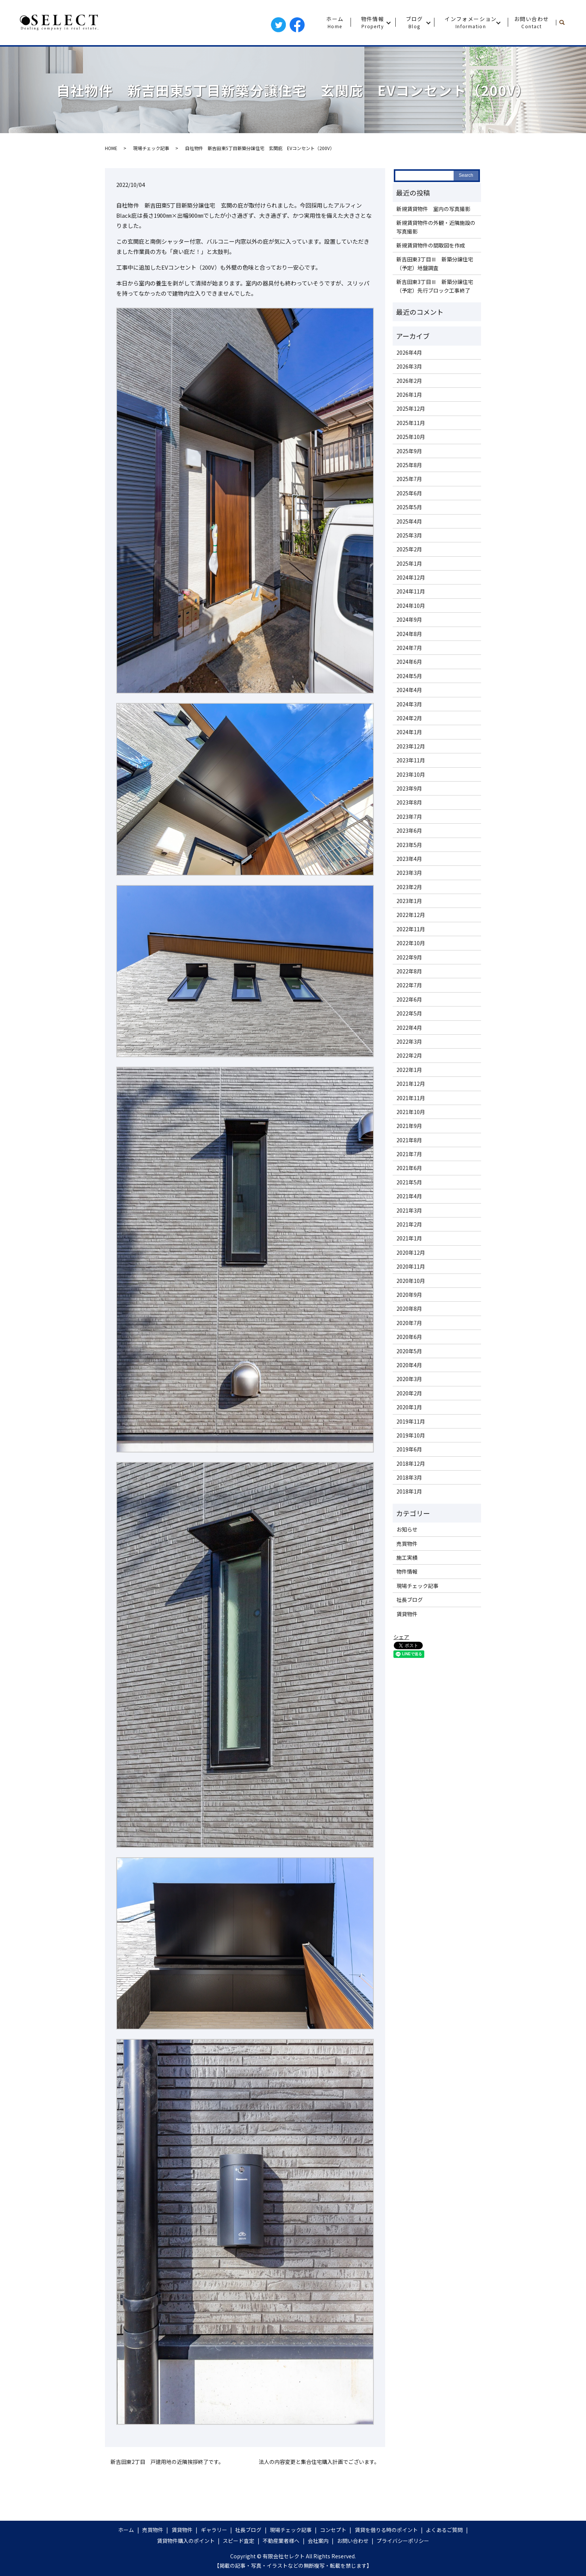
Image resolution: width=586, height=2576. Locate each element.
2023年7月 (409, 816)
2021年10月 (410, 1112)
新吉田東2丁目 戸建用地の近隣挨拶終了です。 (167, 2461)
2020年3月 (409, 1379)
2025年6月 (409, 493)
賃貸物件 (406, 1614)
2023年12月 (410, 746)
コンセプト (333, 2529)
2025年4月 (409, 521)
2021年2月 (409, 1224)
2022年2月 (409, 1055)
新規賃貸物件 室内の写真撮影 (433, 209)
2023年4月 (409, 858)
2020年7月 (409, 1323)
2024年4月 (409, 690)
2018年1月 (409, 1491)
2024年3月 (409, 704)
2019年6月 (409, 1449)
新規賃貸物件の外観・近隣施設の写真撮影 (435, 227)
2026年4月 (409, 352)
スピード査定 (238, 2540)
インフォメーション (471, 22)
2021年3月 (409, 1210)
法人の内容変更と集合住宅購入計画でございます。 (319, 2461)
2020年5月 (409, 1351)
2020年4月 (409, 1365)
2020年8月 (409, 1308)
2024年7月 (409, 647)
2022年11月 (410, 929)
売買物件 (406, 1543)
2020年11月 (410, 1266)
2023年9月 (409, 788)
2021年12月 (410, 1083)
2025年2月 (409, 549)
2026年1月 (409, 394)
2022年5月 (409, 1013)
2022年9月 (409, 957)
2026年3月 (409, 366)
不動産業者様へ (281, 2540)
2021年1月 (409, 1238)
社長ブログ (409, 1599)
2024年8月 (409, 634)
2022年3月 (409, 1041)
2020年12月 (410, 1252)
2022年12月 (410, 914)
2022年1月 (409, 1069)
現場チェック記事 (151, 148)
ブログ (414, 22)
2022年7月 (409, 985)
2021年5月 (409, 1182)
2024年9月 (409, 619)
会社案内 (318, 2540)
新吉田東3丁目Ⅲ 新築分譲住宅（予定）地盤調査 (434, 263)
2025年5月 (409, 507)
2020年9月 (409, 1294)
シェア (401, 1637)
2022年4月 (409, 1027)
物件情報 (372, 22)
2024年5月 (409, 676)
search (565, 22)
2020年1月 (409, 1407)
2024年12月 (410, 577)
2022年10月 (410, 943)
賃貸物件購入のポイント (186, 2540)
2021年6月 (409, 1168)
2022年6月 (409, 999)
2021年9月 (409, 1125)
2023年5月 (409, 845)
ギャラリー (214, 2529)
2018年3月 (409, 1477)
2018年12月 (410, 1463)
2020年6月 (409, 1336)
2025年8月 (409, 465)
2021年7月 (409, 1154)
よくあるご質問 (444, 2529)
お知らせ (406, 1529)
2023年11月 (410, 760)
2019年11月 (410, 1421)
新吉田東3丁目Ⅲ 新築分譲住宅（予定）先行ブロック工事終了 (434, 286)
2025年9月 (409, 451)
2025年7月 (409, 479)
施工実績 (406, 1557)
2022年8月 (409, 971)
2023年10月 (410, 774)
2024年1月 (409, 732)
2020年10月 (410, 1280)
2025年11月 (410, 423)
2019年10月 (410, 1435)
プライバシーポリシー (402, 2540)
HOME (111, 148)
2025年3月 (409, 535)
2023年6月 (409, 830)
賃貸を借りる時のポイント (386, 2529)
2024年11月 (410, 591)
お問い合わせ (531, 22)
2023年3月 (409, 872)
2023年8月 (409, 802)
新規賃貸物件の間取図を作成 (430, 245)
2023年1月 (409, 901)
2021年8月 (409, 1140)
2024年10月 (410, 605)
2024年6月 (409, 661)
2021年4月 (409, 1196)
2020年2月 (409, 1393)
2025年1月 (409, 563)
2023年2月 (409, 887)
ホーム (334, 22)
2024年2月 (409, 718)
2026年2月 (409, 380)
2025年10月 (410, 436)
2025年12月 (410, 408)
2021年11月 (410, 1098)
